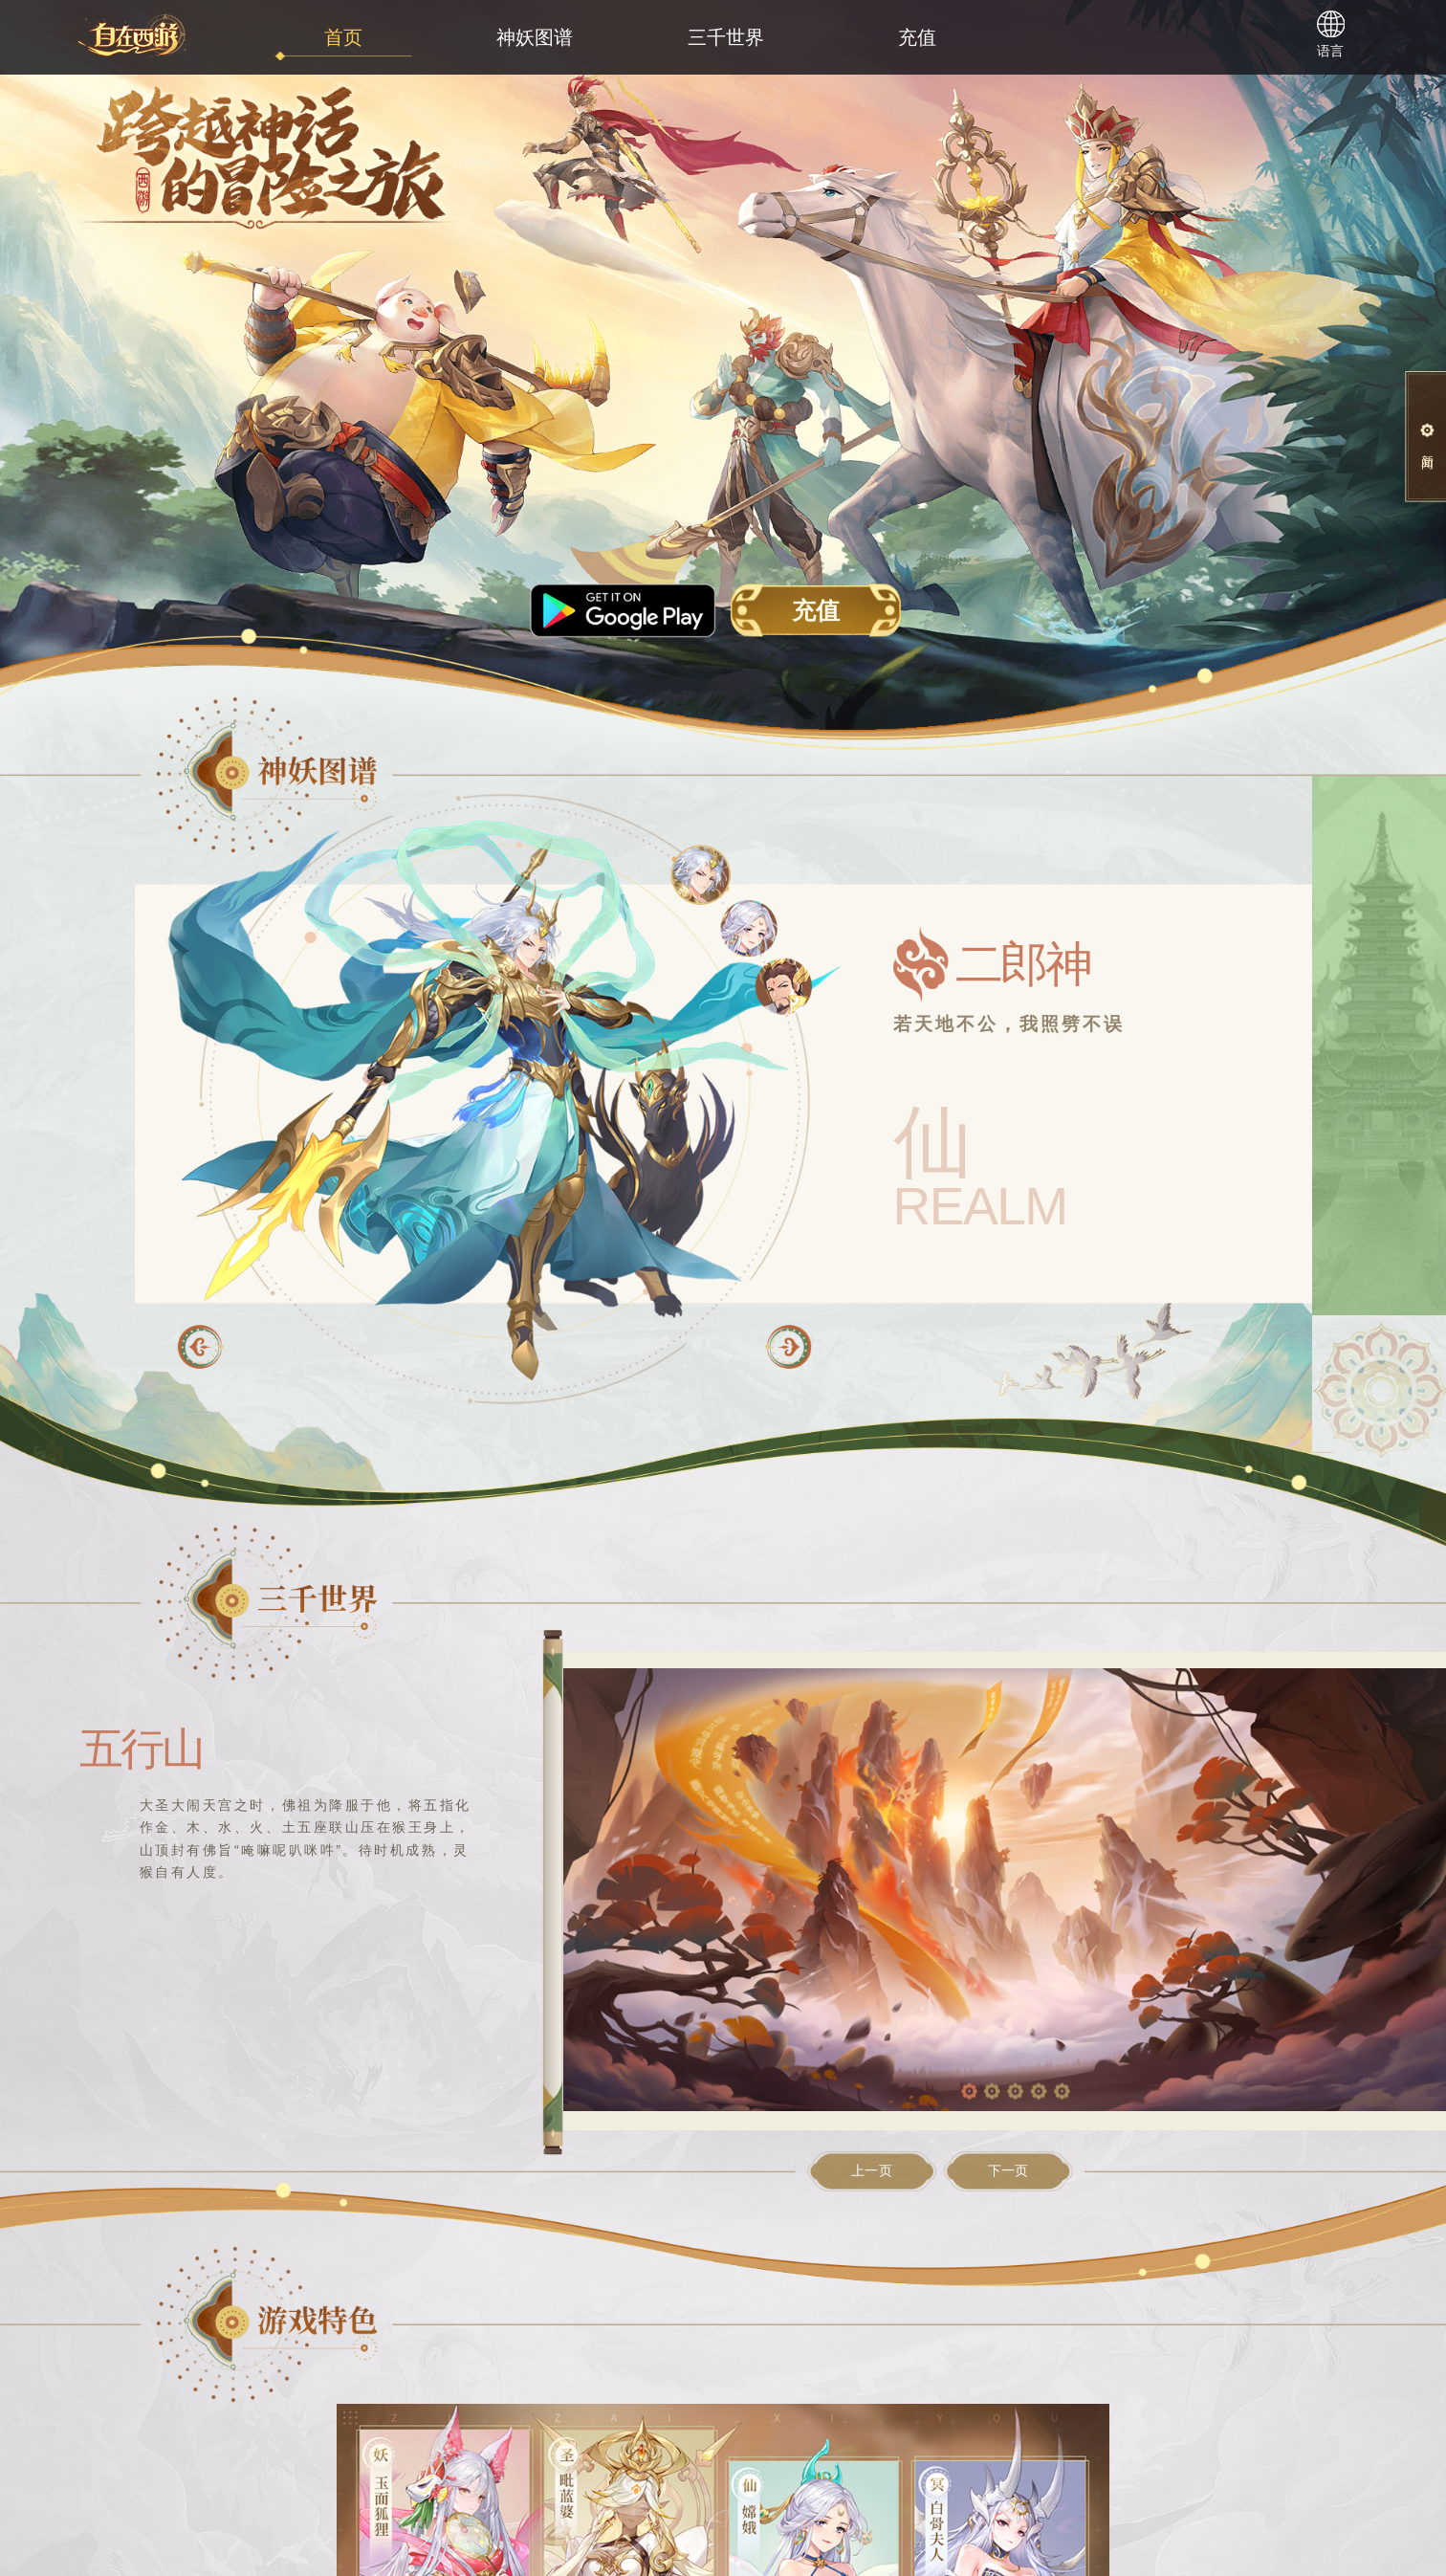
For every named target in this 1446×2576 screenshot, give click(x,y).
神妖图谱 (534, 37)
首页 (343, 37)
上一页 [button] (871, 2171)
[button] (788, 1347)
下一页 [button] (1008, 2171)
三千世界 (726, 37)
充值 (917, 37)
